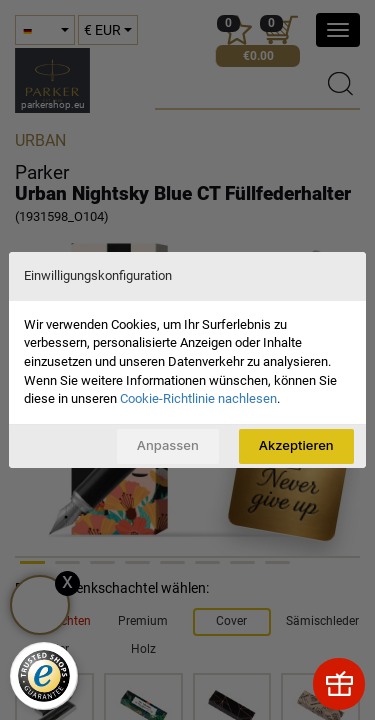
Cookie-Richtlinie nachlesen (198, 398)
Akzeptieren (296, 445)
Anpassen (168, 445)
